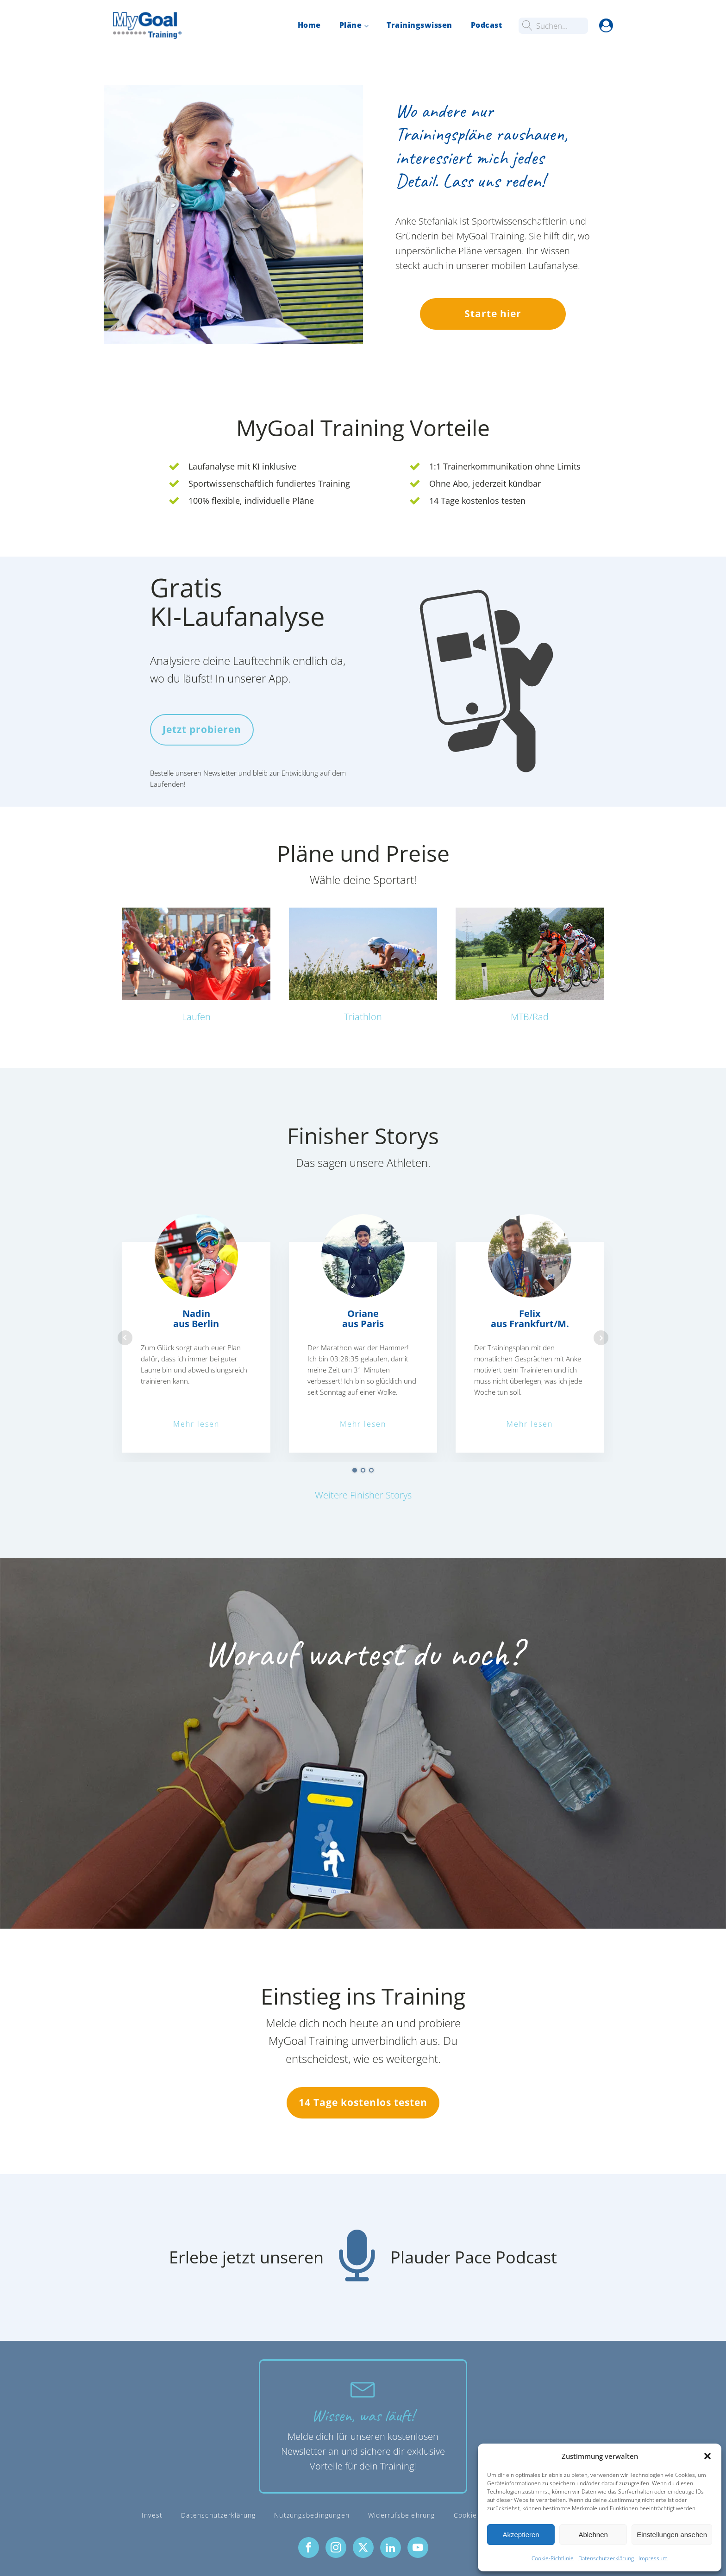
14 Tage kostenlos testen (363, 2101)
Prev (125, 1337)
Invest (152, 2514)
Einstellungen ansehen (672, 2534)
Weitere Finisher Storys (363, 1494)
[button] (707, 2456)
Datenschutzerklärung (606, 2558)
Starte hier (492, 313)
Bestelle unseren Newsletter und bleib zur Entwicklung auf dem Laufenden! (248, 777)
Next (601, 1337)
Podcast (486, 25)
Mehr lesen (196, 1423)
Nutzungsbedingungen (312, 2514)
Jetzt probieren (202, 728)
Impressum (653, 2558)
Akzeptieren (520, 2534)
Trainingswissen (419, 25)
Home (309, 25)
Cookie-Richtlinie (553, 2558)
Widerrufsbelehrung (401, 2514)
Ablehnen (592, 2534)
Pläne (350, 25)
